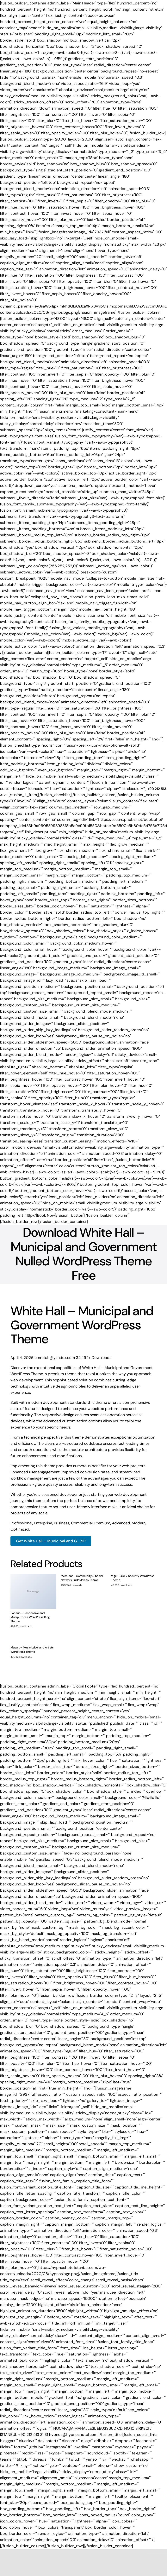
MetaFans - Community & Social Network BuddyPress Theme (82, 1578)
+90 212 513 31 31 (33, 2434)
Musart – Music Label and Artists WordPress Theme (31, 1649)
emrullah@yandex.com (55, 1357)
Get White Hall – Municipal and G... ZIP (51, 1541)
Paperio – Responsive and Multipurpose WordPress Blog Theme (30, 1617)
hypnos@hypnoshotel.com (73, 2434)
